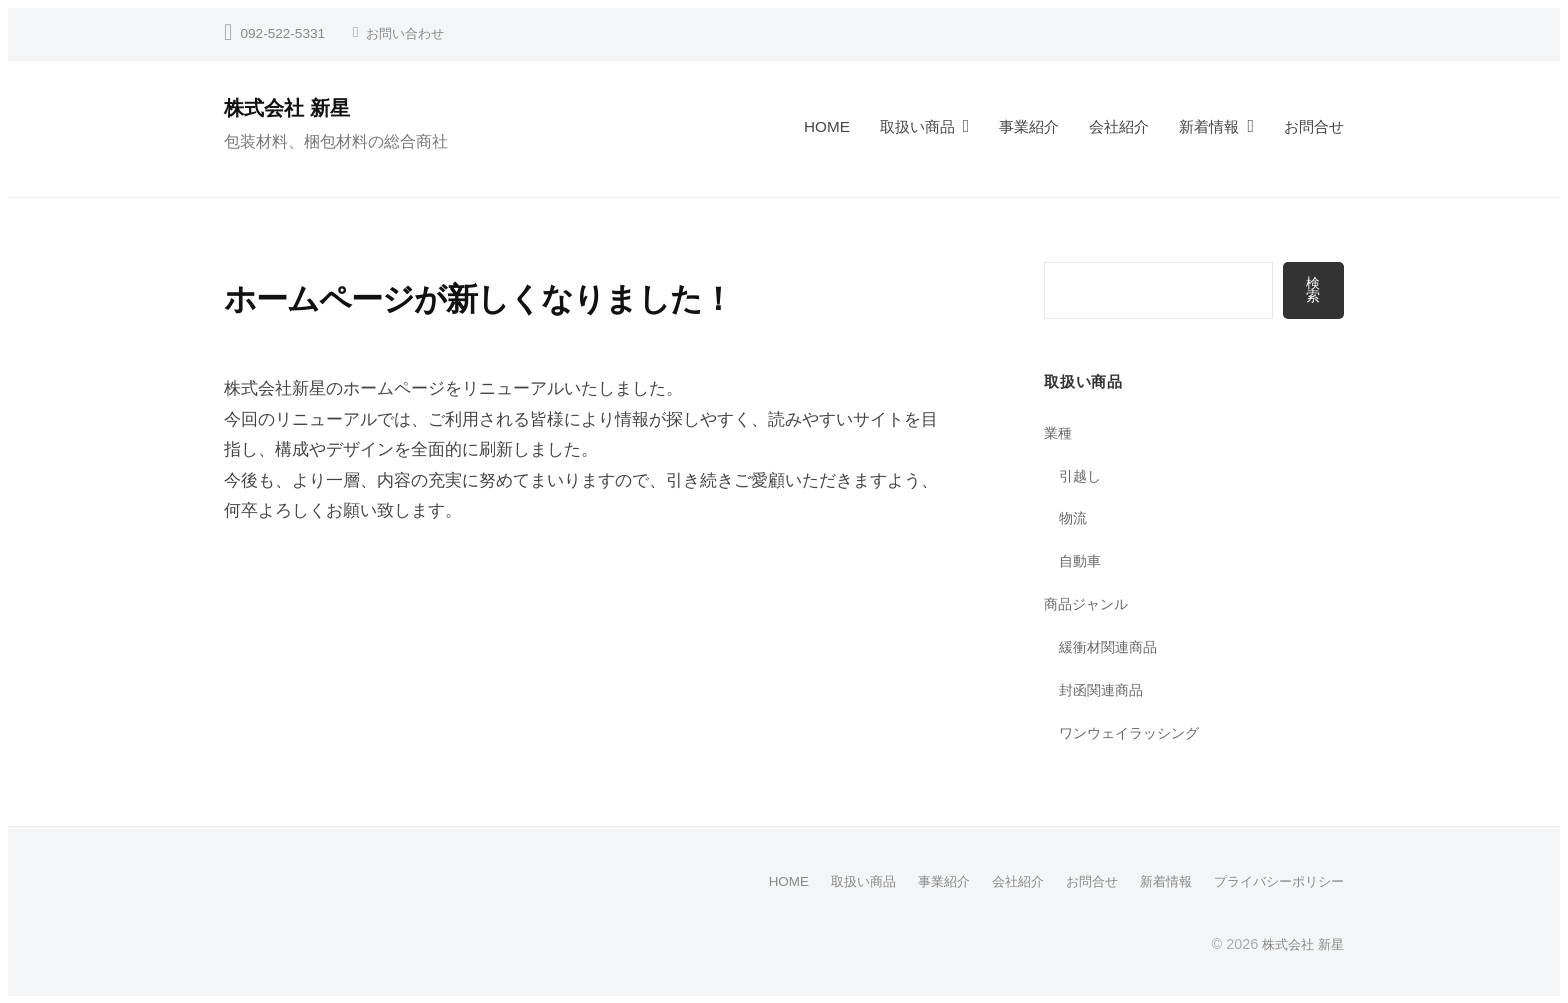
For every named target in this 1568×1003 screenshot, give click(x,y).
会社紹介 (1119, 126)
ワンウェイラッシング (1134, 733)
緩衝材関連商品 (1111, 647)
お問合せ (1314, 126)
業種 (1059, 433)
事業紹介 (1029, 126)
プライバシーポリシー (1274, 882)
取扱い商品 (917, 126)
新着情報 (1209, 126)
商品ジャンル (1089, 604)
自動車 (1081, 561)
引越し (1081, 476)
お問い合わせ (408, 33)
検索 (1313, 290)
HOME (827, 126)
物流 (1074, 518)
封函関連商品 (1104, 690)
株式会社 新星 (293, 107)
